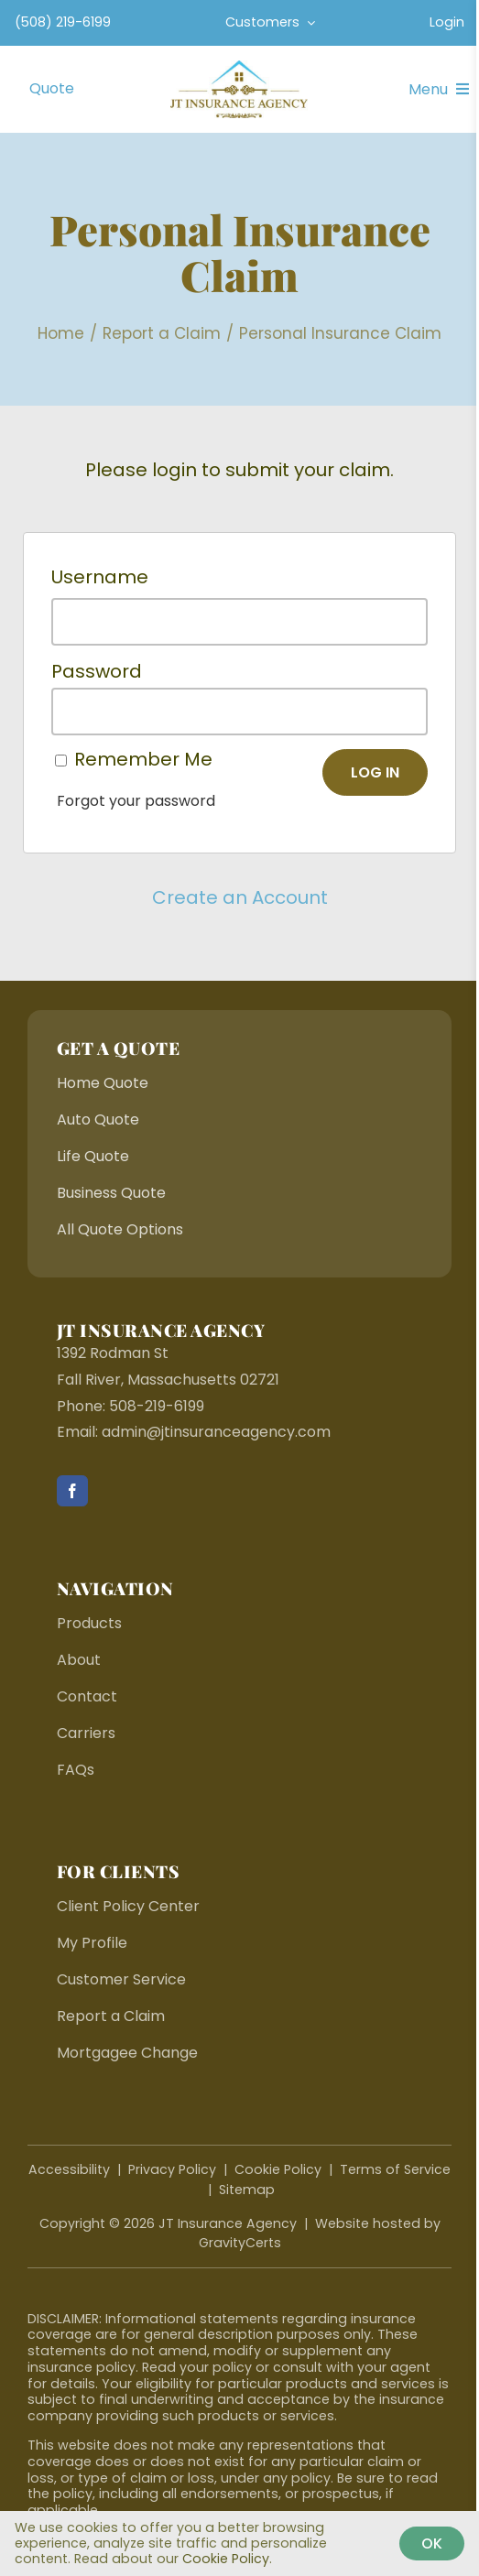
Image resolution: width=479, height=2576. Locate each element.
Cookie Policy (277, 2169)
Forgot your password (136, 800)
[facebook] (72, 1490)
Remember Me (143, 759)
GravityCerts (240, 2243)
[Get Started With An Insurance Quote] (52, 89)
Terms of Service (395, 2169)
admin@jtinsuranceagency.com (216, 1431)
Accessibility (69, 2169)
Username (99, 577)
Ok (431, 2543)
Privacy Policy (172, 2169)
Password (96, 671)
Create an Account (240, 897)
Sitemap (247, 2189)
